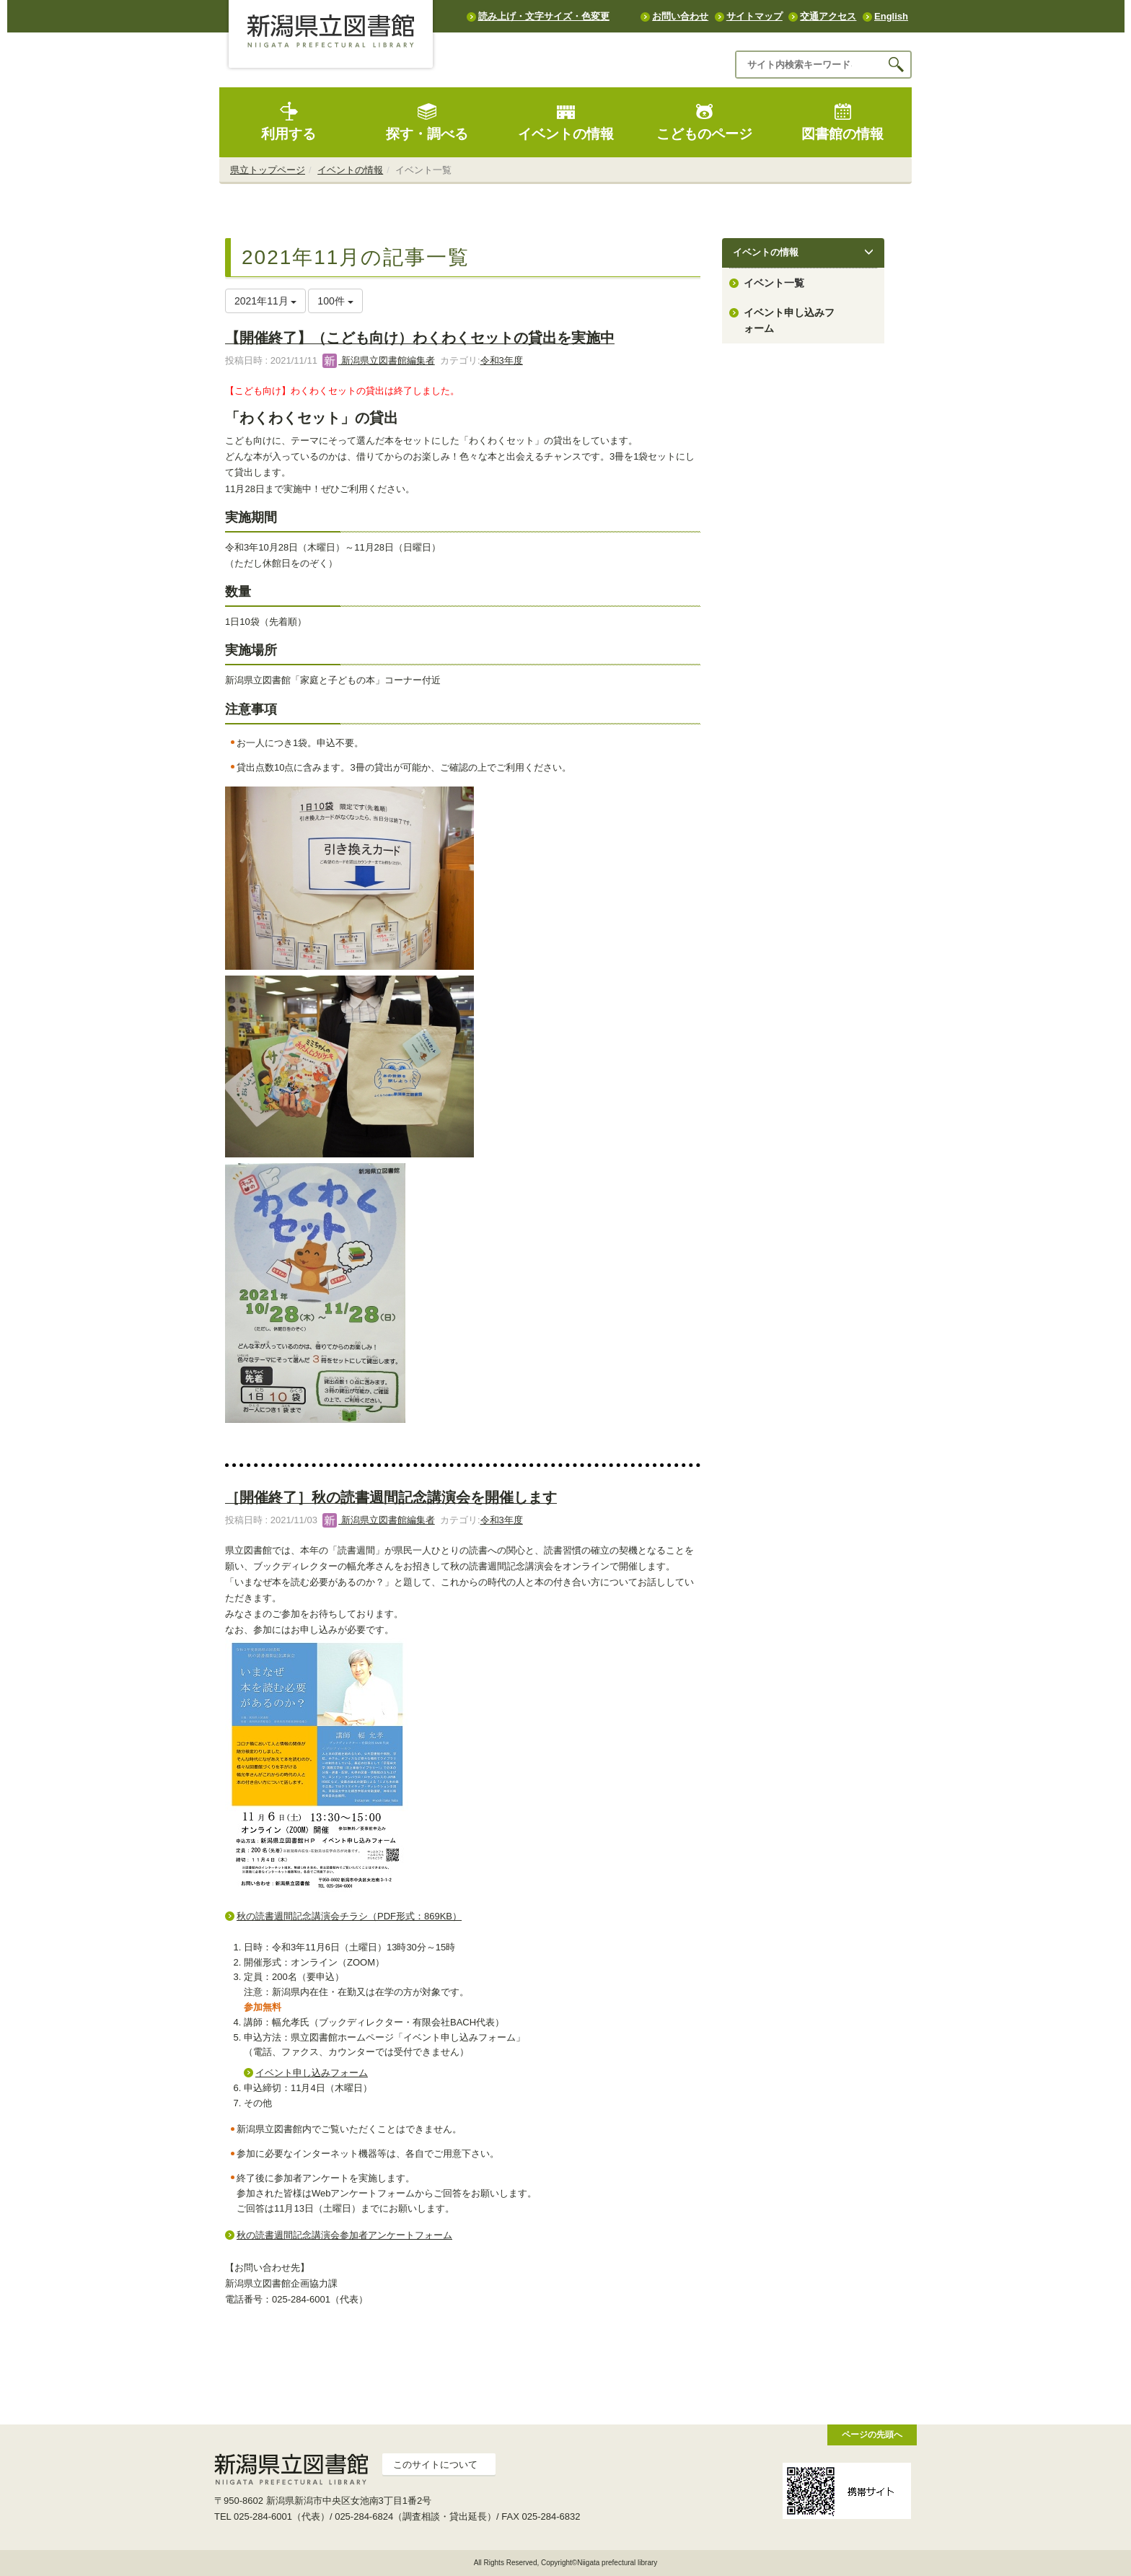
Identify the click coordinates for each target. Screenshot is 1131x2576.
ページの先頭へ (872, 2434)
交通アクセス (828, 16)
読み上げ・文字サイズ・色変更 (543, 16)
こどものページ (704, 121)
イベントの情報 (566, 121)
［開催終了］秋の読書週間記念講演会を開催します (391, 1497)
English (891, 16)
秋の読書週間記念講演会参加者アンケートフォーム (344, 2235)
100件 (335, 301)
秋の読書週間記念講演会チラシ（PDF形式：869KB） (349, 1916)
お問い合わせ (680, 16)
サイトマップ (754, 16)
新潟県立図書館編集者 (378, 360)
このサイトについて (435, 2464)
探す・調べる (427, 121)
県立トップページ (267, 170)
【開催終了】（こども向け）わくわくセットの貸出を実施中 (420, 338)
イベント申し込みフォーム (311, 2072)
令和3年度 (501, 360)
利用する (288, 121)
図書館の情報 (842, 121)
